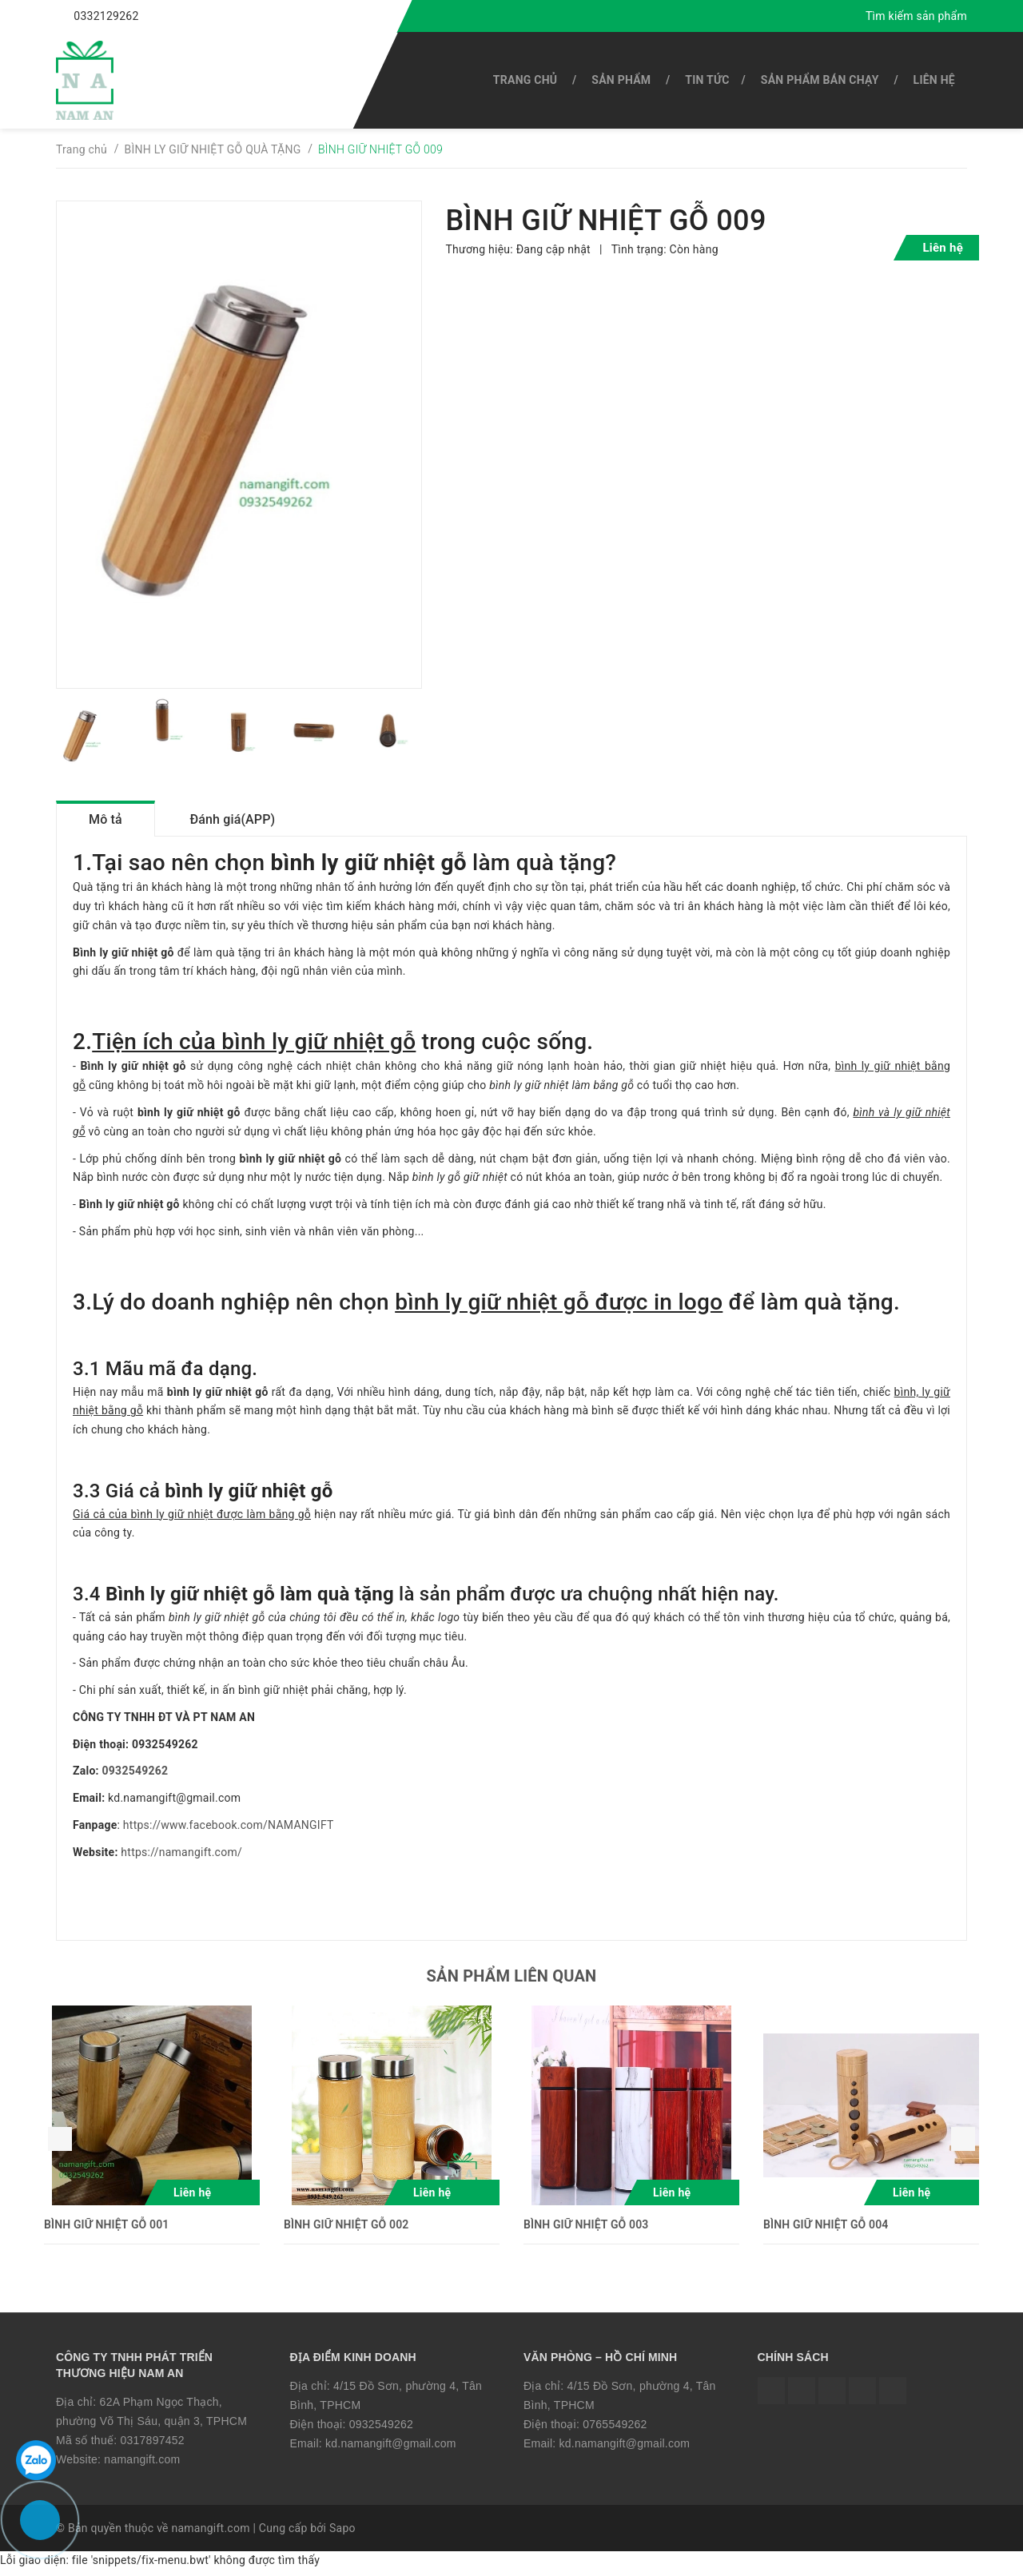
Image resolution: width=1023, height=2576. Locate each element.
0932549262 (135, 1777)
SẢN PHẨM (621, 80)
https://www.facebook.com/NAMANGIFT (228, 1830)
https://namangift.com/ (181, 1857)
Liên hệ (934, 80)
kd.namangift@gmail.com (390, 2449)
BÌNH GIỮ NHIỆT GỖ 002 (346, 2230)
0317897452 (152, 2445)
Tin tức (707, 80)
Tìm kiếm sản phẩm (916, 16)
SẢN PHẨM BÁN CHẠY (820, 80)
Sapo (342, 2534)
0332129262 (106, 16)
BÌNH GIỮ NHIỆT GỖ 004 (825, 2230)
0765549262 (615, 2429)
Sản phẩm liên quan (512, 1981)
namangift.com (142, 2465)
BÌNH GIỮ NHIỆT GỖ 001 (106, 2230)
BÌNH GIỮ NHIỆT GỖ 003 (585, 2230)
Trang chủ (525, 80)
